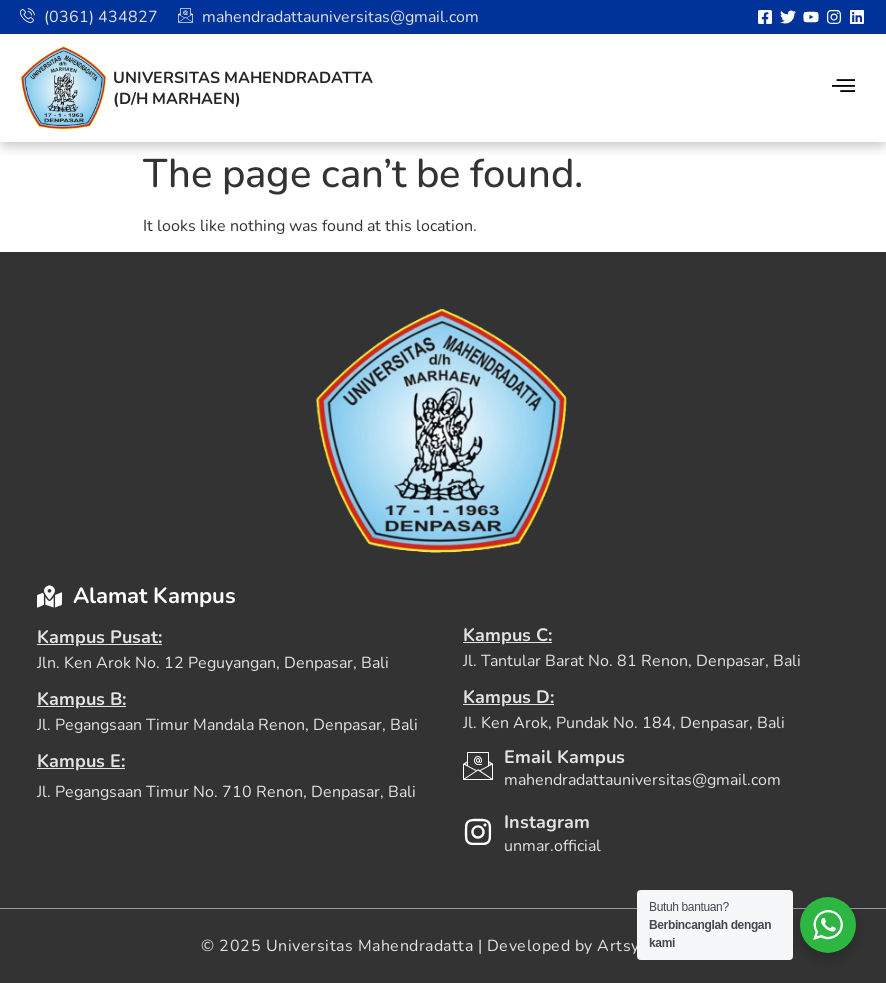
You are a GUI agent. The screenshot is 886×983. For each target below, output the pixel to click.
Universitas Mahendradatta (243, 78)
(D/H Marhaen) (177, 99)
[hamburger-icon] (843, 88)
